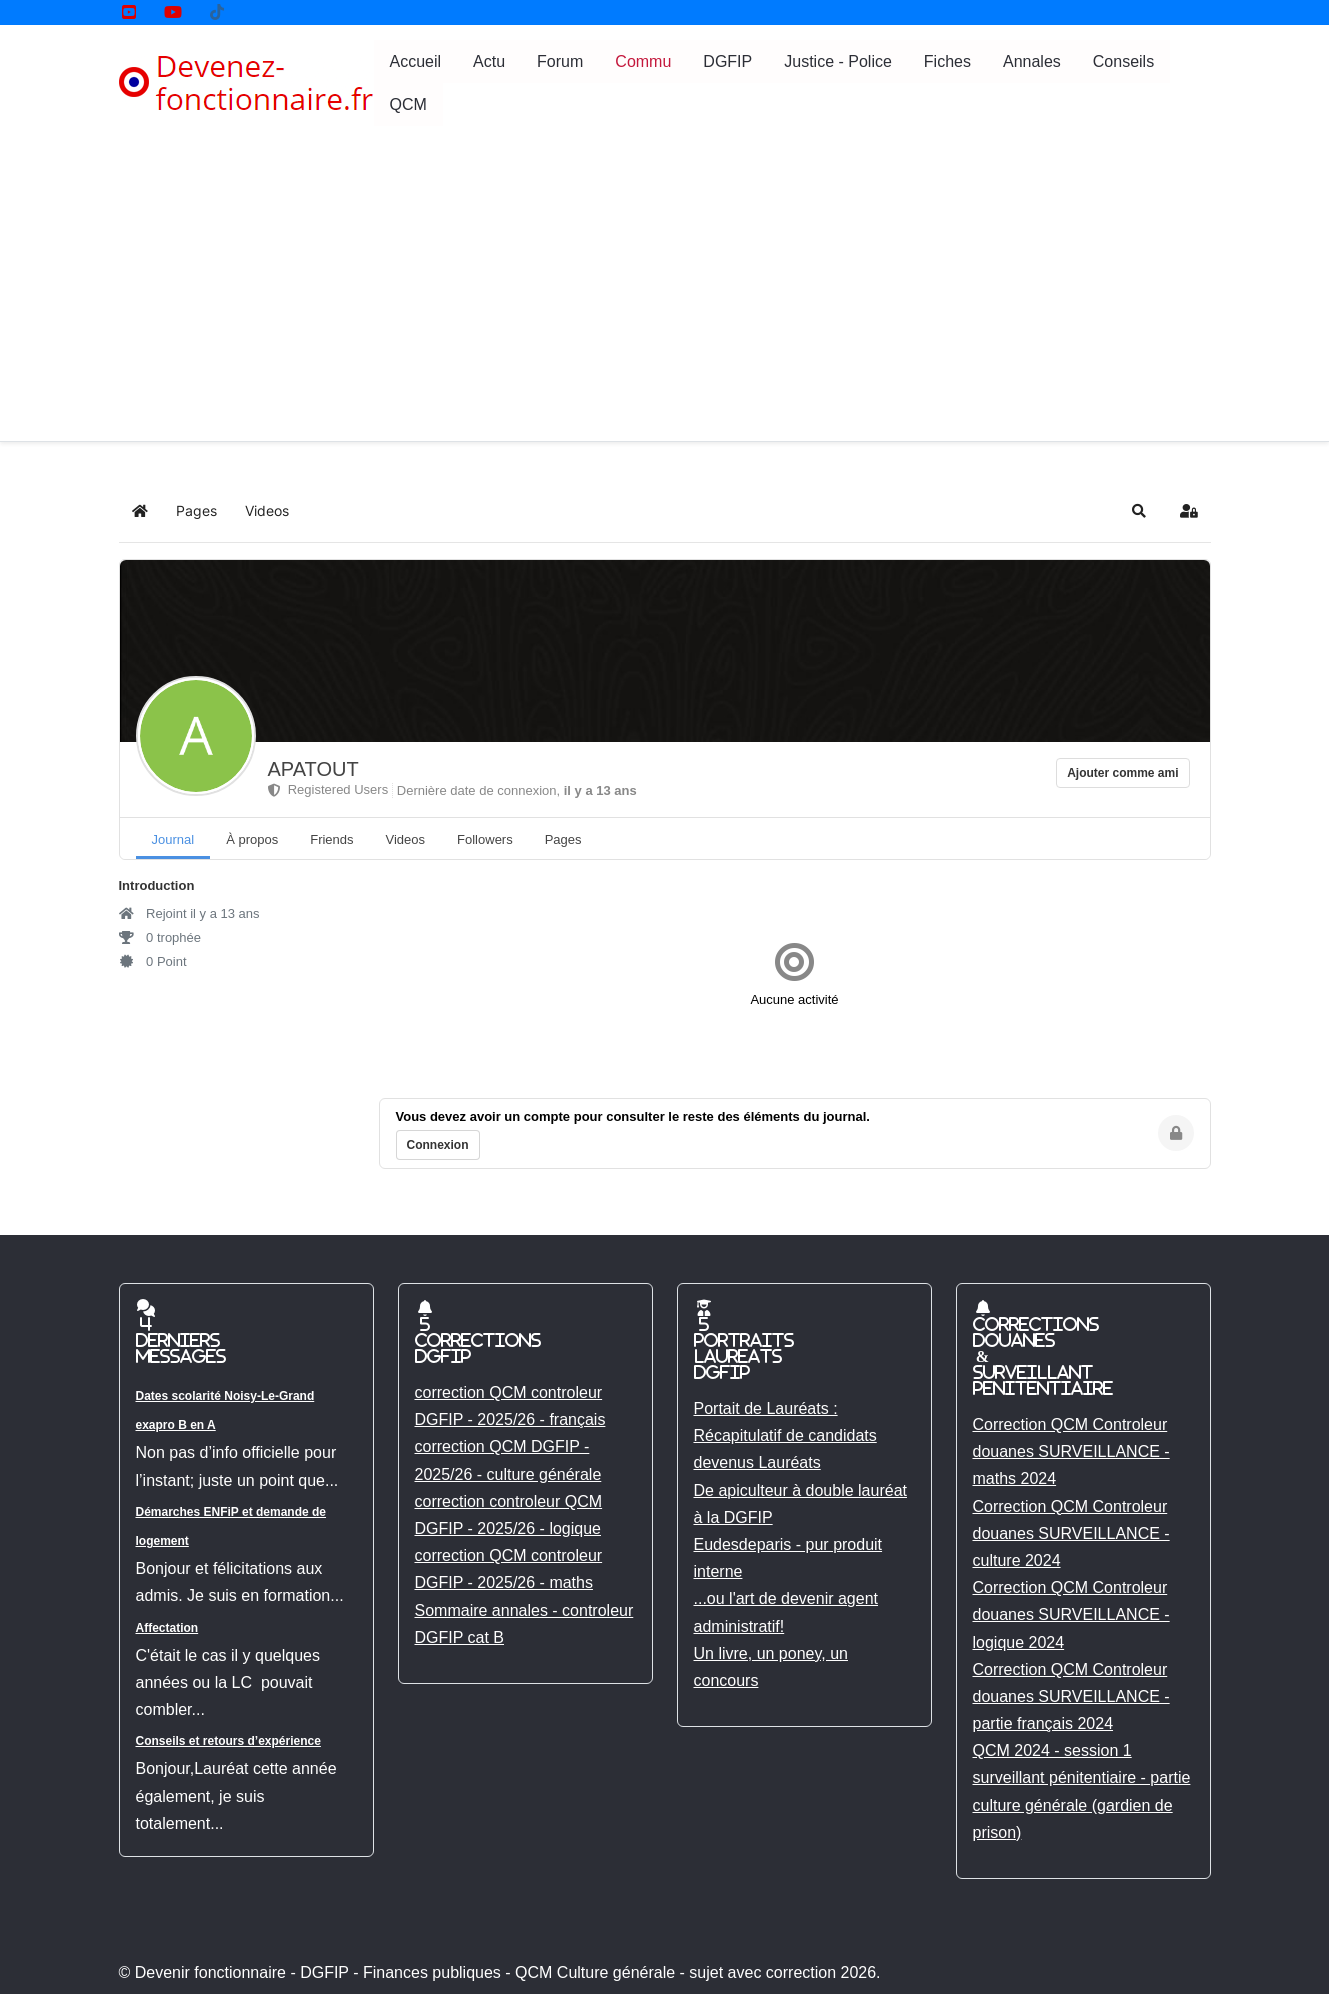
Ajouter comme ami (1122, 773)
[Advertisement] (665, 291)
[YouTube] (129, 12)
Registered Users (328, 789)
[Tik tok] (217, 12)
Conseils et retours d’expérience (228, 1741)
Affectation (167, 1628)
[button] (1139, 511)
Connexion (438, 1145)
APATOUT (313, 769)
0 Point (153, 961)
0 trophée (160, 937)
